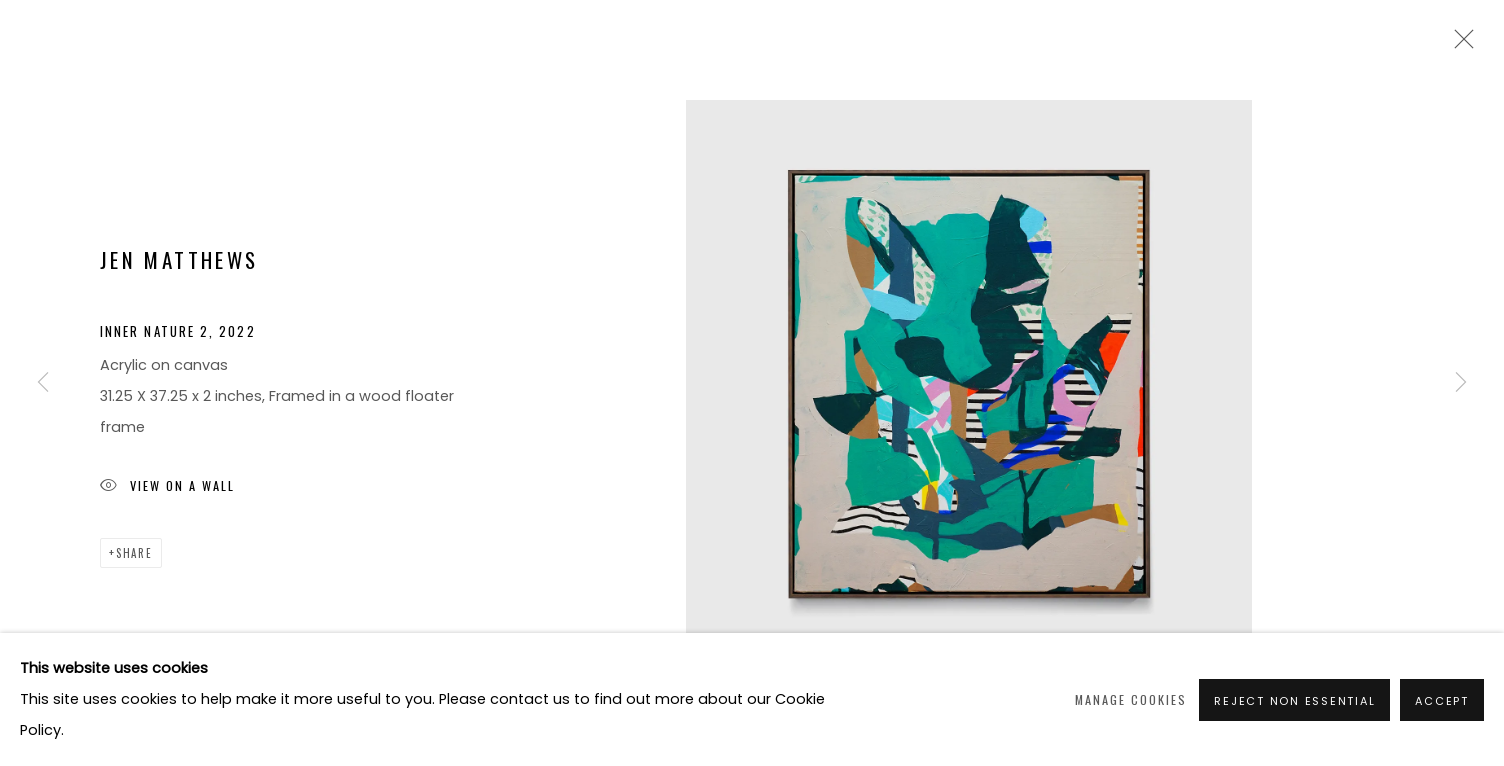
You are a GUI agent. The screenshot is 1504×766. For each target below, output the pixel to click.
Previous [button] (43, 383)
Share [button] (134, 553)
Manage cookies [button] (1131, 699)
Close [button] (1459, 45)
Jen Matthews (179, 259)
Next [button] (1461, 383)
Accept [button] (1442, 701)
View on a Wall (167, 487)
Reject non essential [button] (1294, 701)
